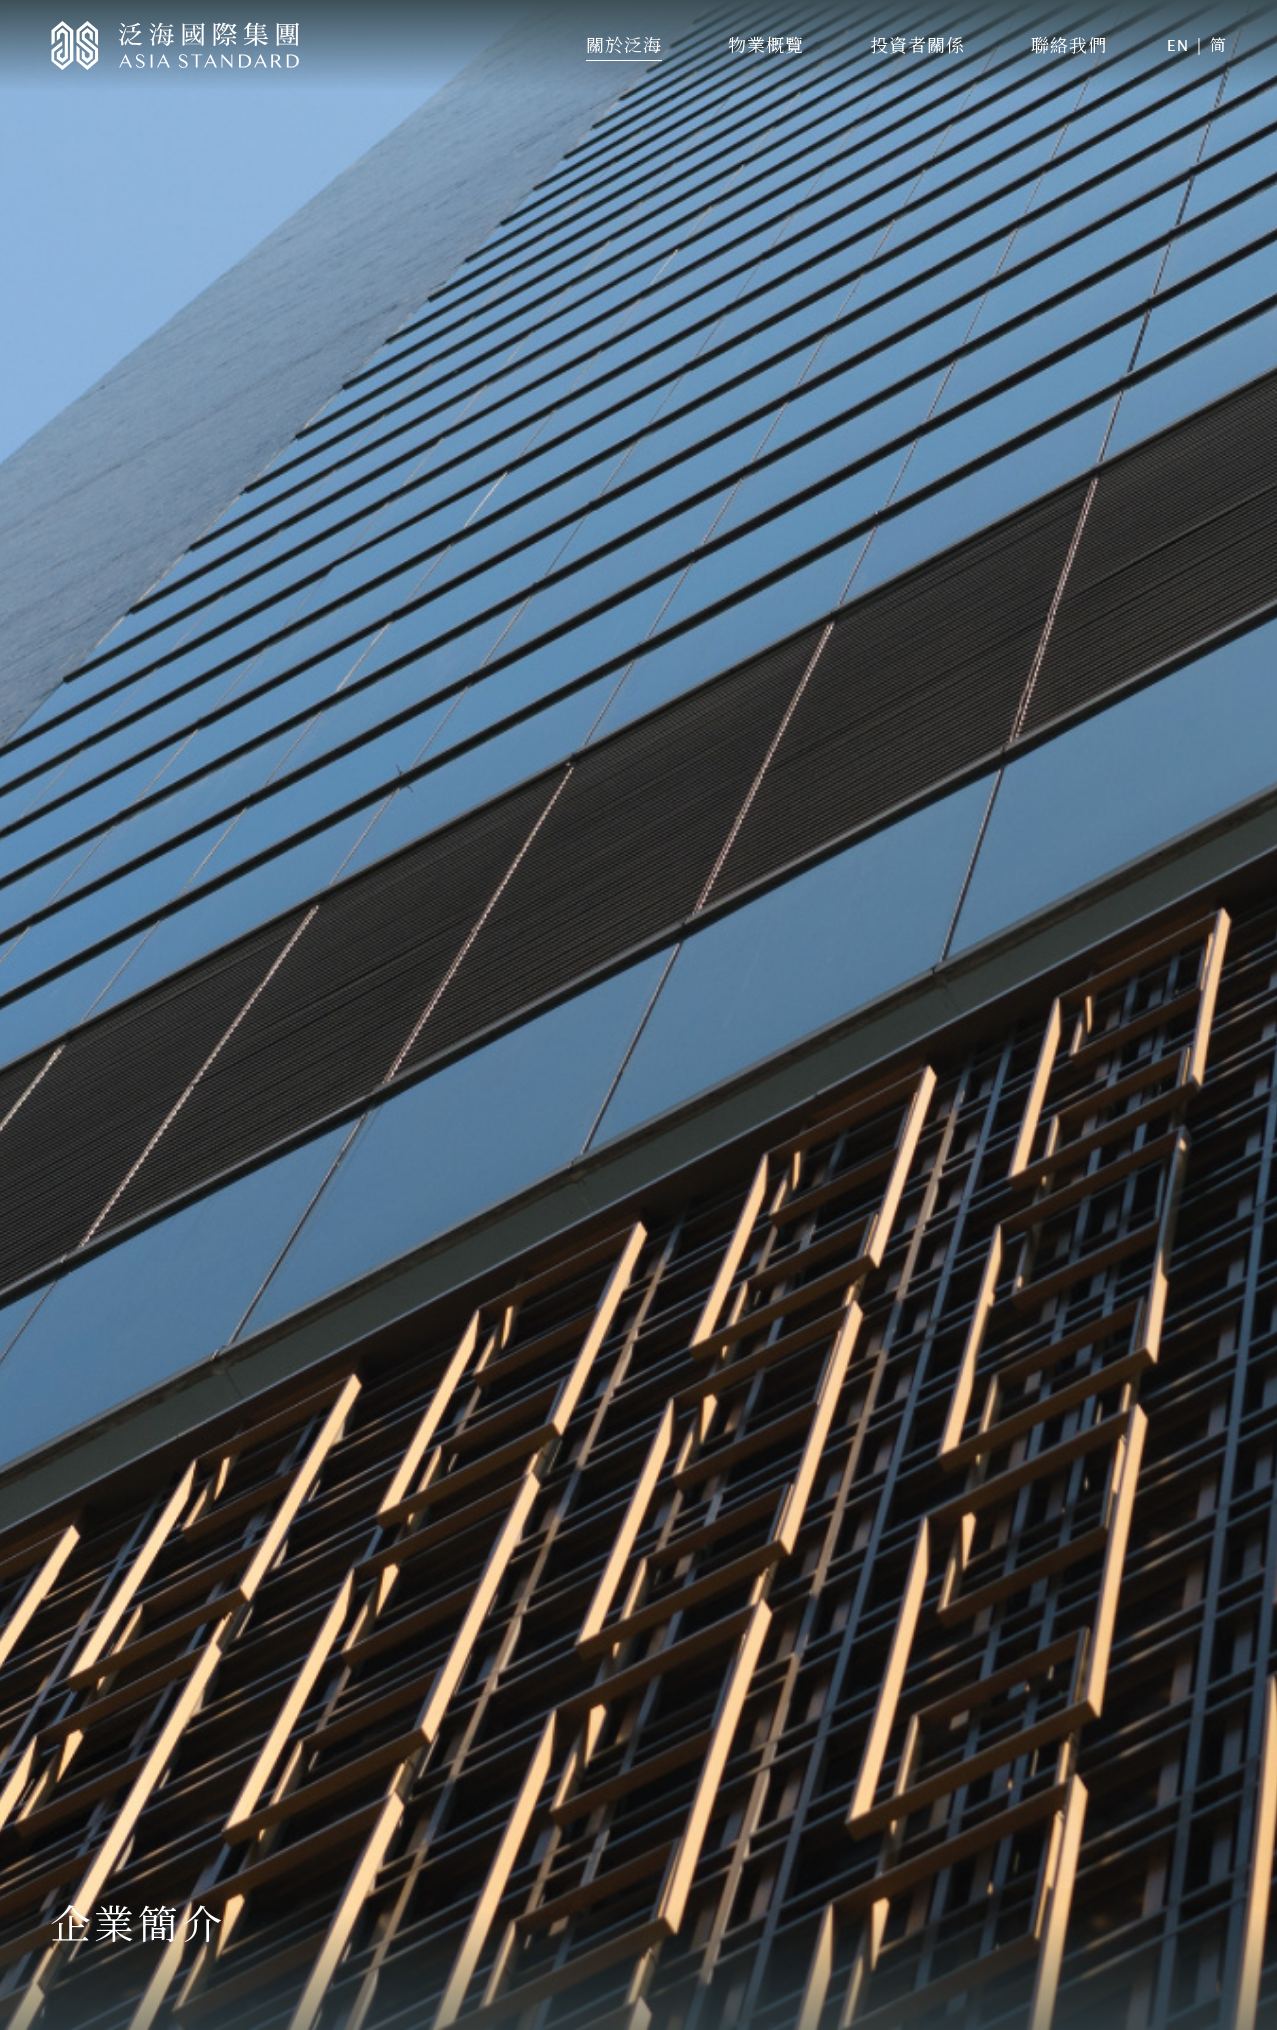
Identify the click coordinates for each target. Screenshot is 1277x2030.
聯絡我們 (1069, 45)
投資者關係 (917, 45)
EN (1178, 45)
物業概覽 (766, 45)
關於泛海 (624, 45)
